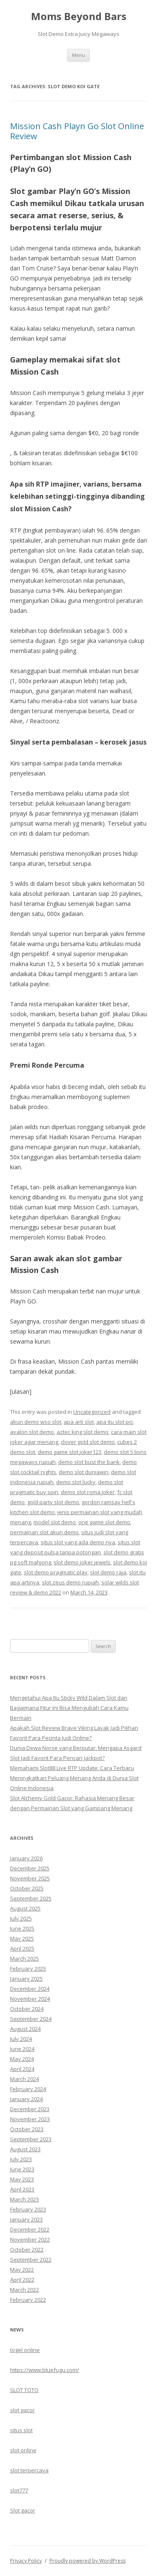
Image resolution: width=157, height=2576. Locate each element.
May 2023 (22, 2179)
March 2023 (24, 2199)
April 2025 (22, 1948)
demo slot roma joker (88, 1492)
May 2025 (22, 1938)
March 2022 (24, 2289)
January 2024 (26, 2099)
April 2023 (22, 2189)
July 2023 (21, 2159)
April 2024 (22, 2069)
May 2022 (22, 2269)
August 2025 (25, 1908)
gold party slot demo (53, 1502)
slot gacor (22, 2410)
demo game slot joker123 (69, 1452)
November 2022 (30, 2239)
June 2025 (22, 1928)
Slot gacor (22, 2510)
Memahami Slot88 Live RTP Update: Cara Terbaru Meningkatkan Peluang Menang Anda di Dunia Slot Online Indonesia (74, 1778)
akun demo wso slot (35, 1422)
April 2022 (22, 2279)
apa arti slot (79, 1422)
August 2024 (25, 2029)
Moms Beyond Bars (78, 16)
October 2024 (27, 2008)
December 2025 (29, 1868)
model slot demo (54, 1522)
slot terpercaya (29, 2470)
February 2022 (28, 2299)
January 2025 (26, 1978)
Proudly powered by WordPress (87, 2560)
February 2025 (28, 1968)
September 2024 (30, 2019)
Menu (78, 55)
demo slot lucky (75, 1482)
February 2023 (28, 2209)
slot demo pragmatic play (56, 1572)
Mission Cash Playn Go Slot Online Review (77, 131)
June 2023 (22, 2169)
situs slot (21, 2430)
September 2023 (30, 2139)
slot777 (19, 2490)
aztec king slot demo (82, 1432)
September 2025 (30, 1898)
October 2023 (27, 2129)
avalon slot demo (32, 1432)
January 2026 (26, 1858)
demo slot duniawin (83, 1472)
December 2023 (29, 2109)
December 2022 (29, 2229)
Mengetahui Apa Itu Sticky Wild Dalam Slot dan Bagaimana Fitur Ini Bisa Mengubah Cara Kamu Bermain (69, 1708)
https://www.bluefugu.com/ (44, 2370)
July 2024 (21, 2039)
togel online (25, 2350)
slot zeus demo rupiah (70, 1582)
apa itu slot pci (114, 1422)
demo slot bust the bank (89, 1462)
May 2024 (22, 2059)
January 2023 (26, 2219)
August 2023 (25, 2149)
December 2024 (29, 1988)
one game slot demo (104, 1522)
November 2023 (30, 2119)
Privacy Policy (26, 2560)
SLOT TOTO (24, 2390)
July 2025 (21, 1918)
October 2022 (27, 2249)
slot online (23, 2450)
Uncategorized (92, 1412)
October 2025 (27, 1888)
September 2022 (30, 2259)
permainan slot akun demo (44, 1532)
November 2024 (30, 1998)
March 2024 (24, 2079)
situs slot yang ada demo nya (78, 1542)
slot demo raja (108, 1572)
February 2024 (28, 2089)
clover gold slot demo (88, 1442)
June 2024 (22, 2049)
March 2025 (24, 1958)
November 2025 (30, 1878)
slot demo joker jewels (82, 1562)
